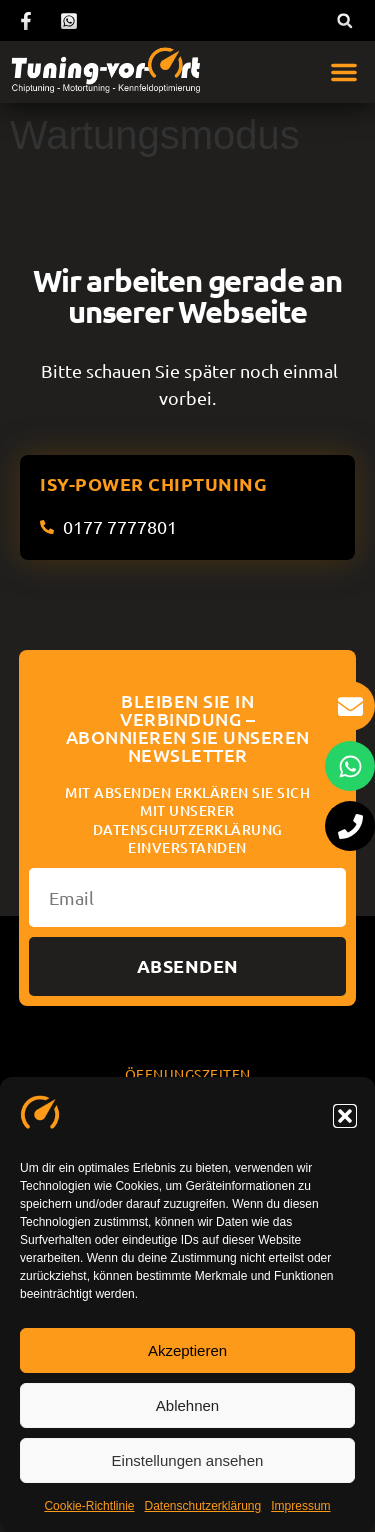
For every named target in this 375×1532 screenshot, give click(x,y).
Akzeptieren (187, 1350)
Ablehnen (187, 1405)
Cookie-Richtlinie (89, 1506)
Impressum (300, 1506)
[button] (345, 1116)
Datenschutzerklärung (202, 1506)
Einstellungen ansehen (188, 1460)
